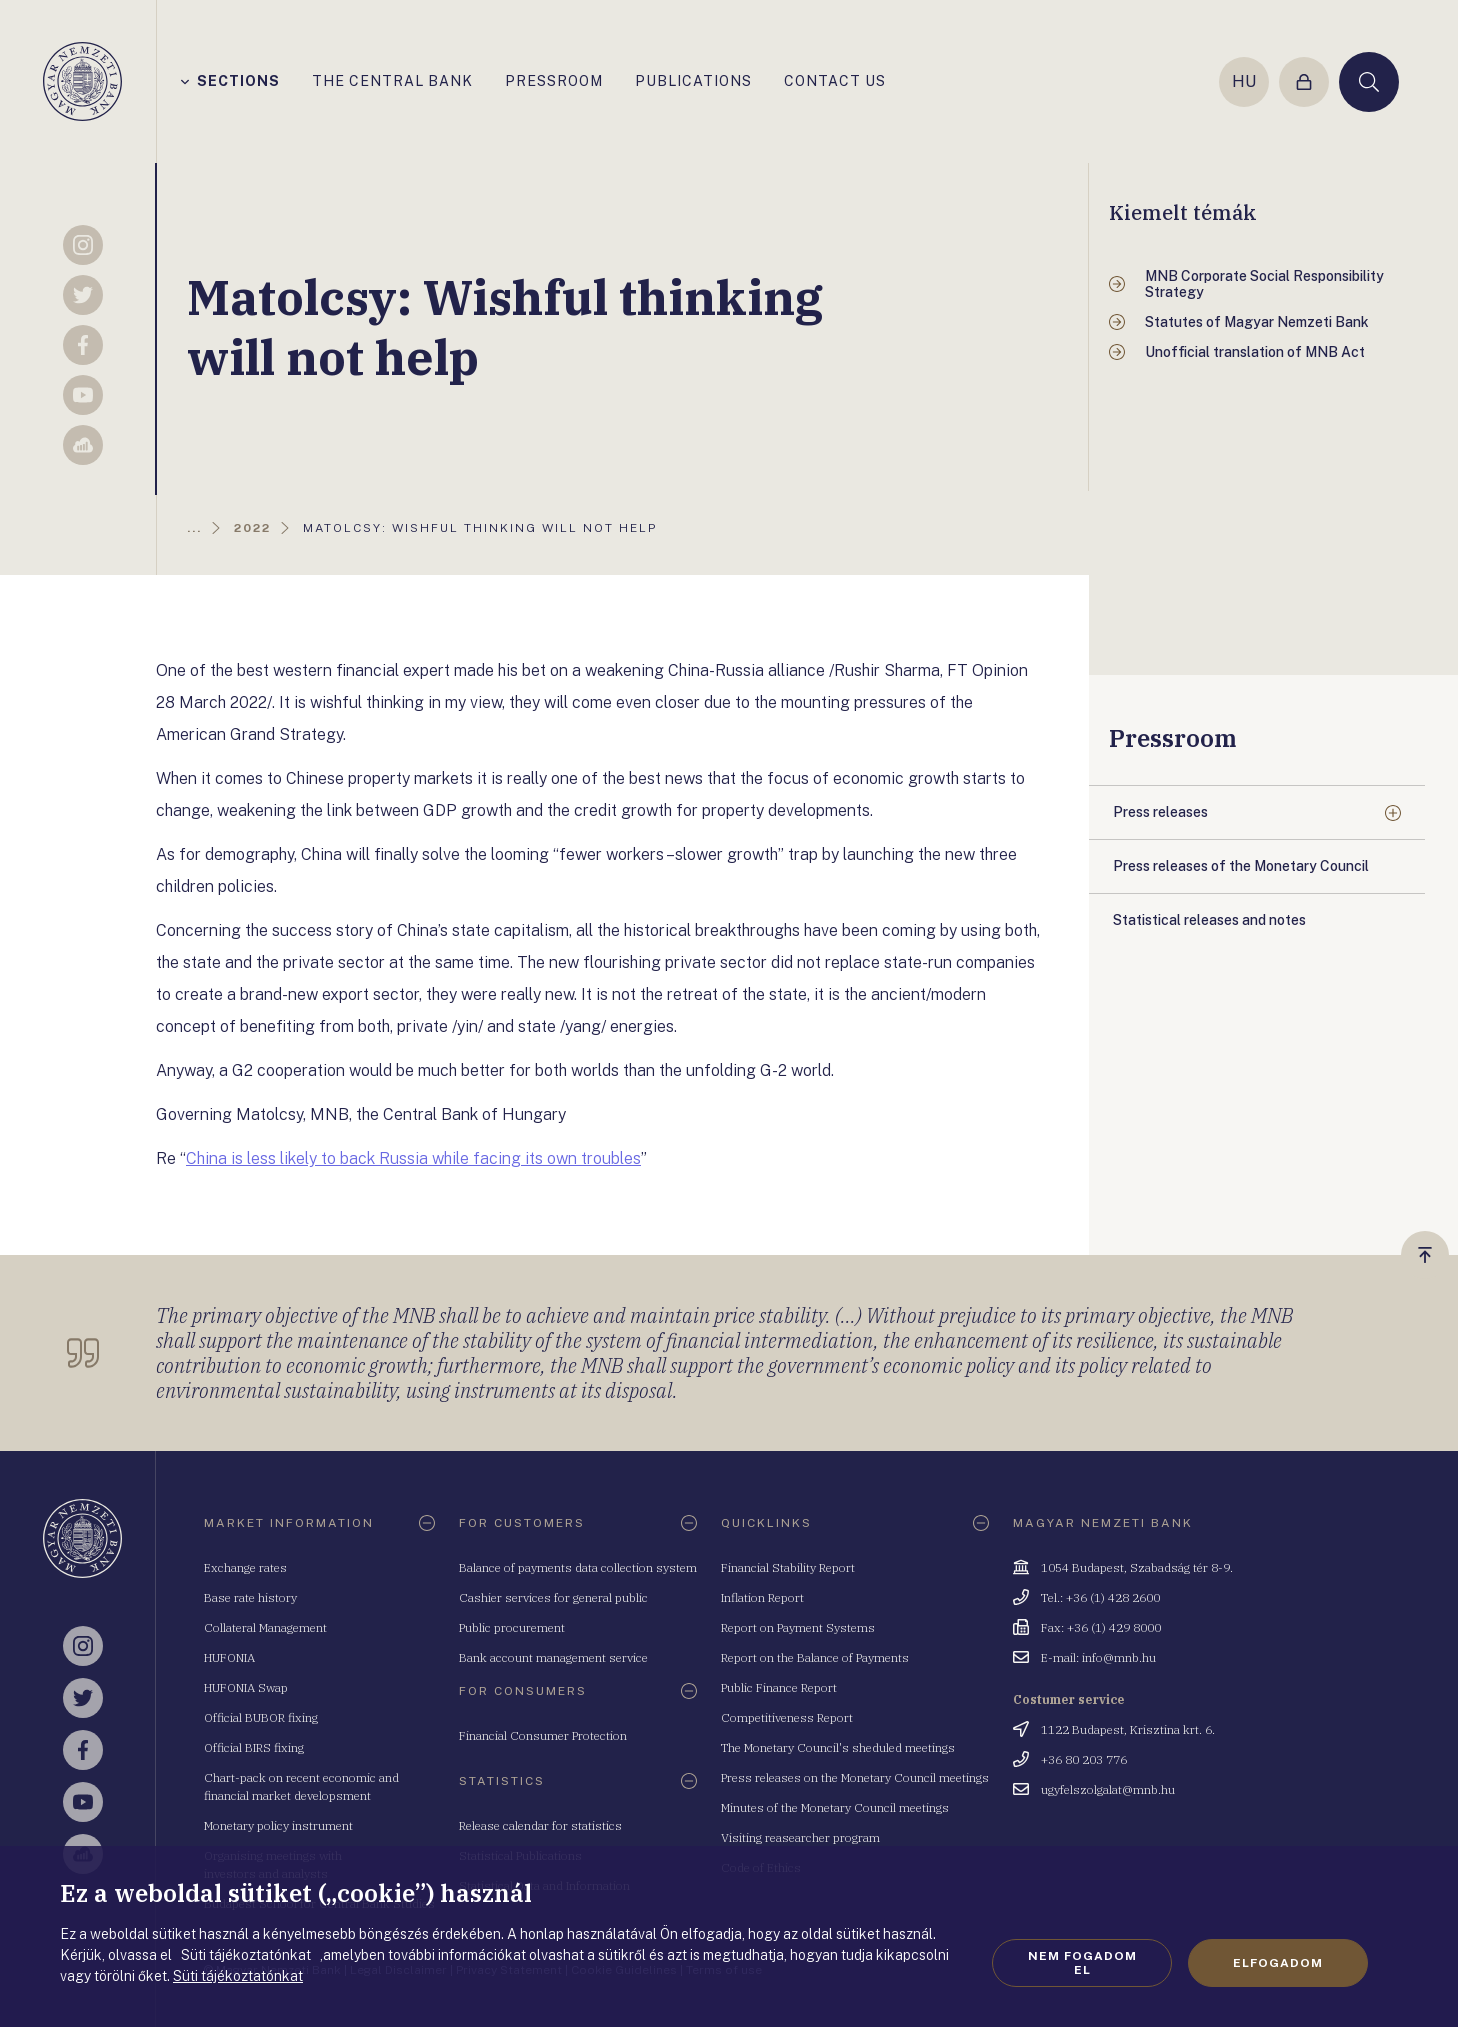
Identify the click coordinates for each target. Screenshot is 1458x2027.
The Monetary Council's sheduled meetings (838, 1747)
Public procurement (512, 1627)
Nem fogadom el (1082, 1963)
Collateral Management (265, 1627)
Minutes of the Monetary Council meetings (835, 1807)
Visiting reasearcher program (800, 1837)
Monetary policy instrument (278, 1825)
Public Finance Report (779, 1687)
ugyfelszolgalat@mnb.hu (1108, 1789)
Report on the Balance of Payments (815, 1657)
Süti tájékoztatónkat (238, 1976)
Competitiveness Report (787, 1717)
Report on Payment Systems (798, 1627)
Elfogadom (1278, 1963)
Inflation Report (762, 1597)
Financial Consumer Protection (543, 1735)
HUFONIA (229, 1657)
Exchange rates (245, 1567)
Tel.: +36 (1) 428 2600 (1100, 1597)
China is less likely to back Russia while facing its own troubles (413, 1158)
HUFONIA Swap (246, 1687)
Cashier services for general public (553, 1597)
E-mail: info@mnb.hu (1098, 1657)
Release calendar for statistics (540, 1825)
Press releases (1160, 812)
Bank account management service (553, 1657)
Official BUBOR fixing (261, 1717)
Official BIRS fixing (254, 1747)
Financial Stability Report (788, 1567)
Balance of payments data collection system (578, 1567)
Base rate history (250, 1597)
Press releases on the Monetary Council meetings (855, 1777)
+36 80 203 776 (1084, 1759)
